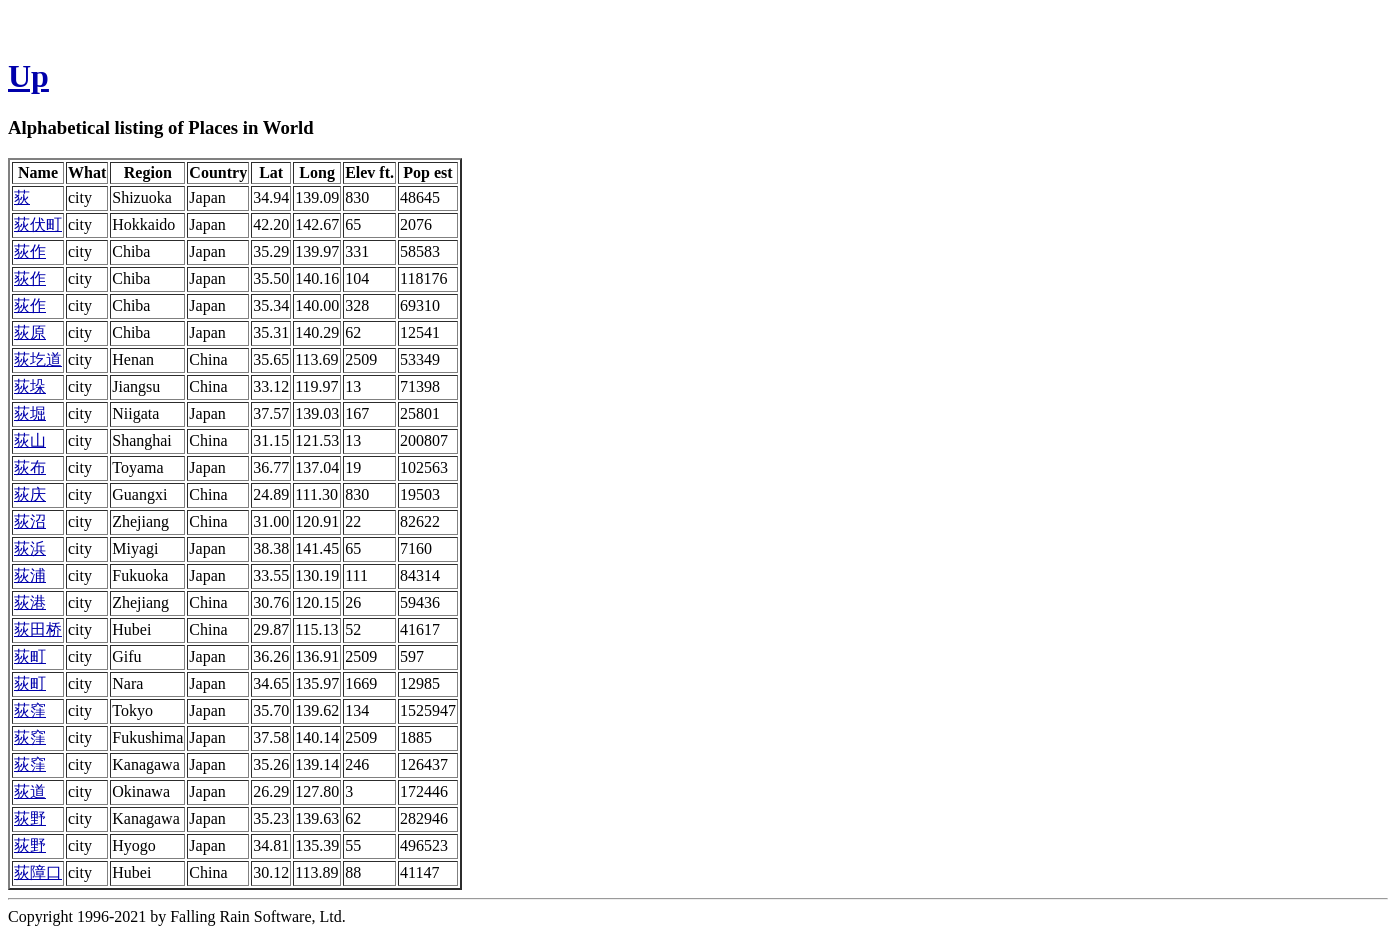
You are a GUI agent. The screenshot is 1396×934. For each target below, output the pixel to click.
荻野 (30, 818)
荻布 (30, 467)
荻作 (30, 251)
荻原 (30, 332)
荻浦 (30, 575)
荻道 (30, 791)
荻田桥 (38, 629)
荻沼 (30, 521)
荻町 (30, 656)
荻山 (30, 440)
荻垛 (30, 386)
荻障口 (38, 872)
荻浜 (30, 548)
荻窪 (30, 710)
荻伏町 (38, 224)
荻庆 (30, 494)
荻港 (30, 602)
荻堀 (30, 413)
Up (28, 76)
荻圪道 (38, 359)
